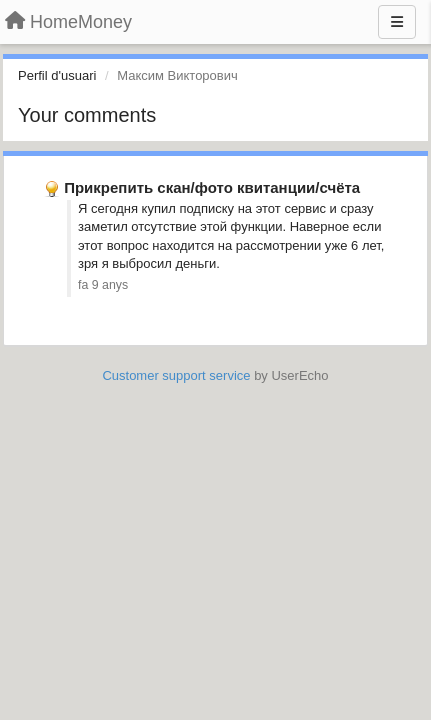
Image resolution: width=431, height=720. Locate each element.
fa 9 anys (103, 285)
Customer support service (176, 375)
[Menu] (397, 22)
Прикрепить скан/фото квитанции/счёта (212, 187)
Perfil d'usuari (57, 75)
